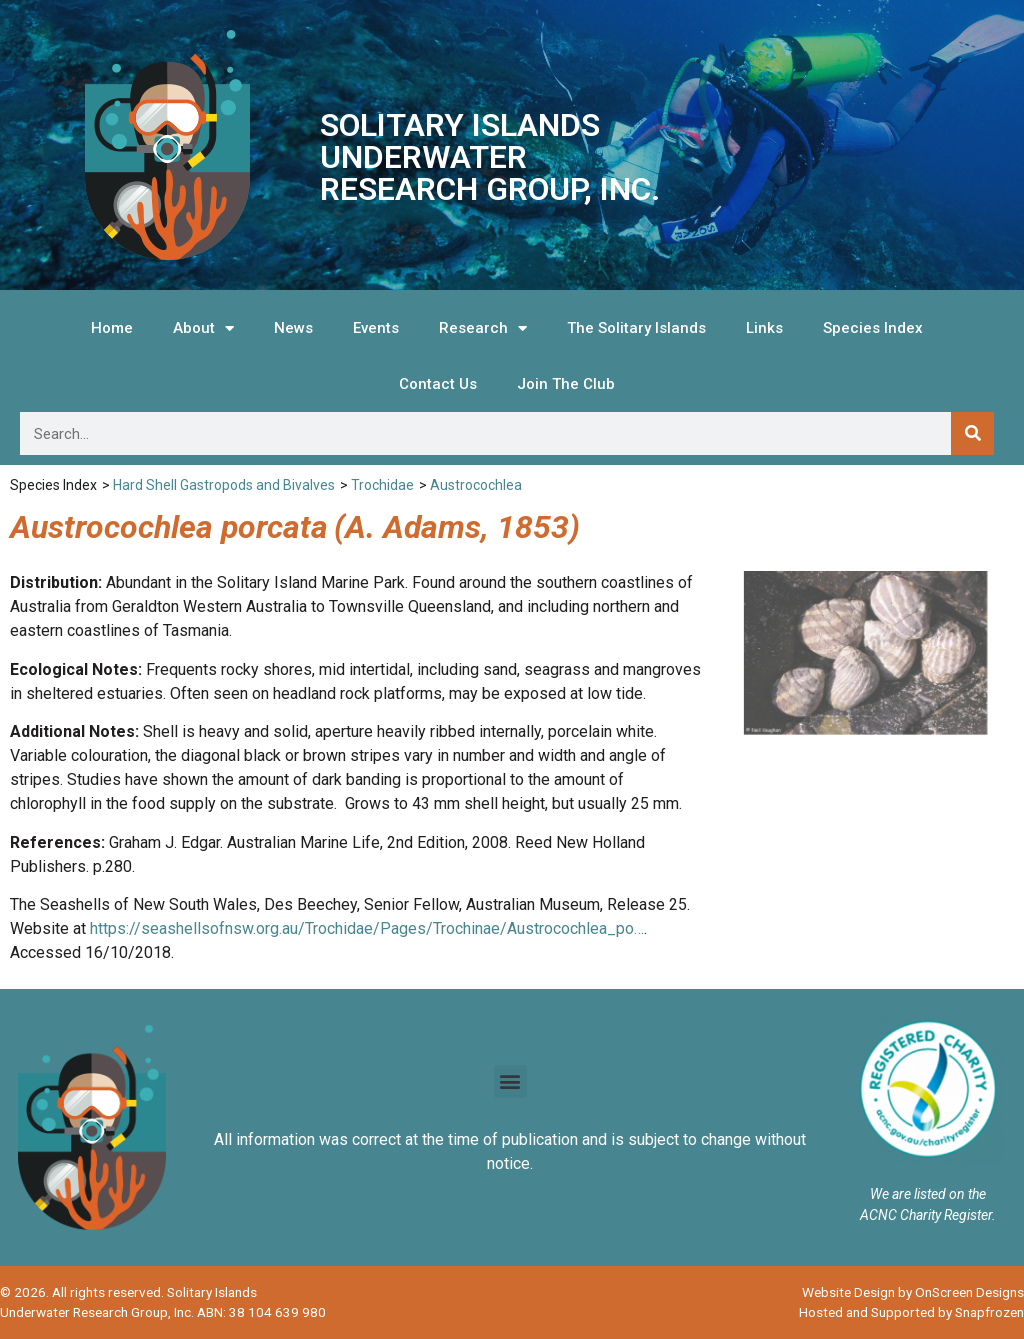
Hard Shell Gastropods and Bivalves (224, 485)
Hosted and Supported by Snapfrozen (911, 1312)
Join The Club (566, 384)
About (203, 328)
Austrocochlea (476, 485)
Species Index (873, 328)
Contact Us (438, 384)
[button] (510, 1081)
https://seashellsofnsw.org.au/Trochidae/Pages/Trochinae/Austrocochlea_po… (367, 928)
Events (376, 328)
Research (483, 328)
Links (764, 328)
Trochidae (382, 485)
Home (112, 328)
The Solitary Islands (636, 328)
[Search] (972, 433)
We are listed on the (928, 1194)
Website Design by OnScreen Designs (913, 1292)
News (293, 328)
